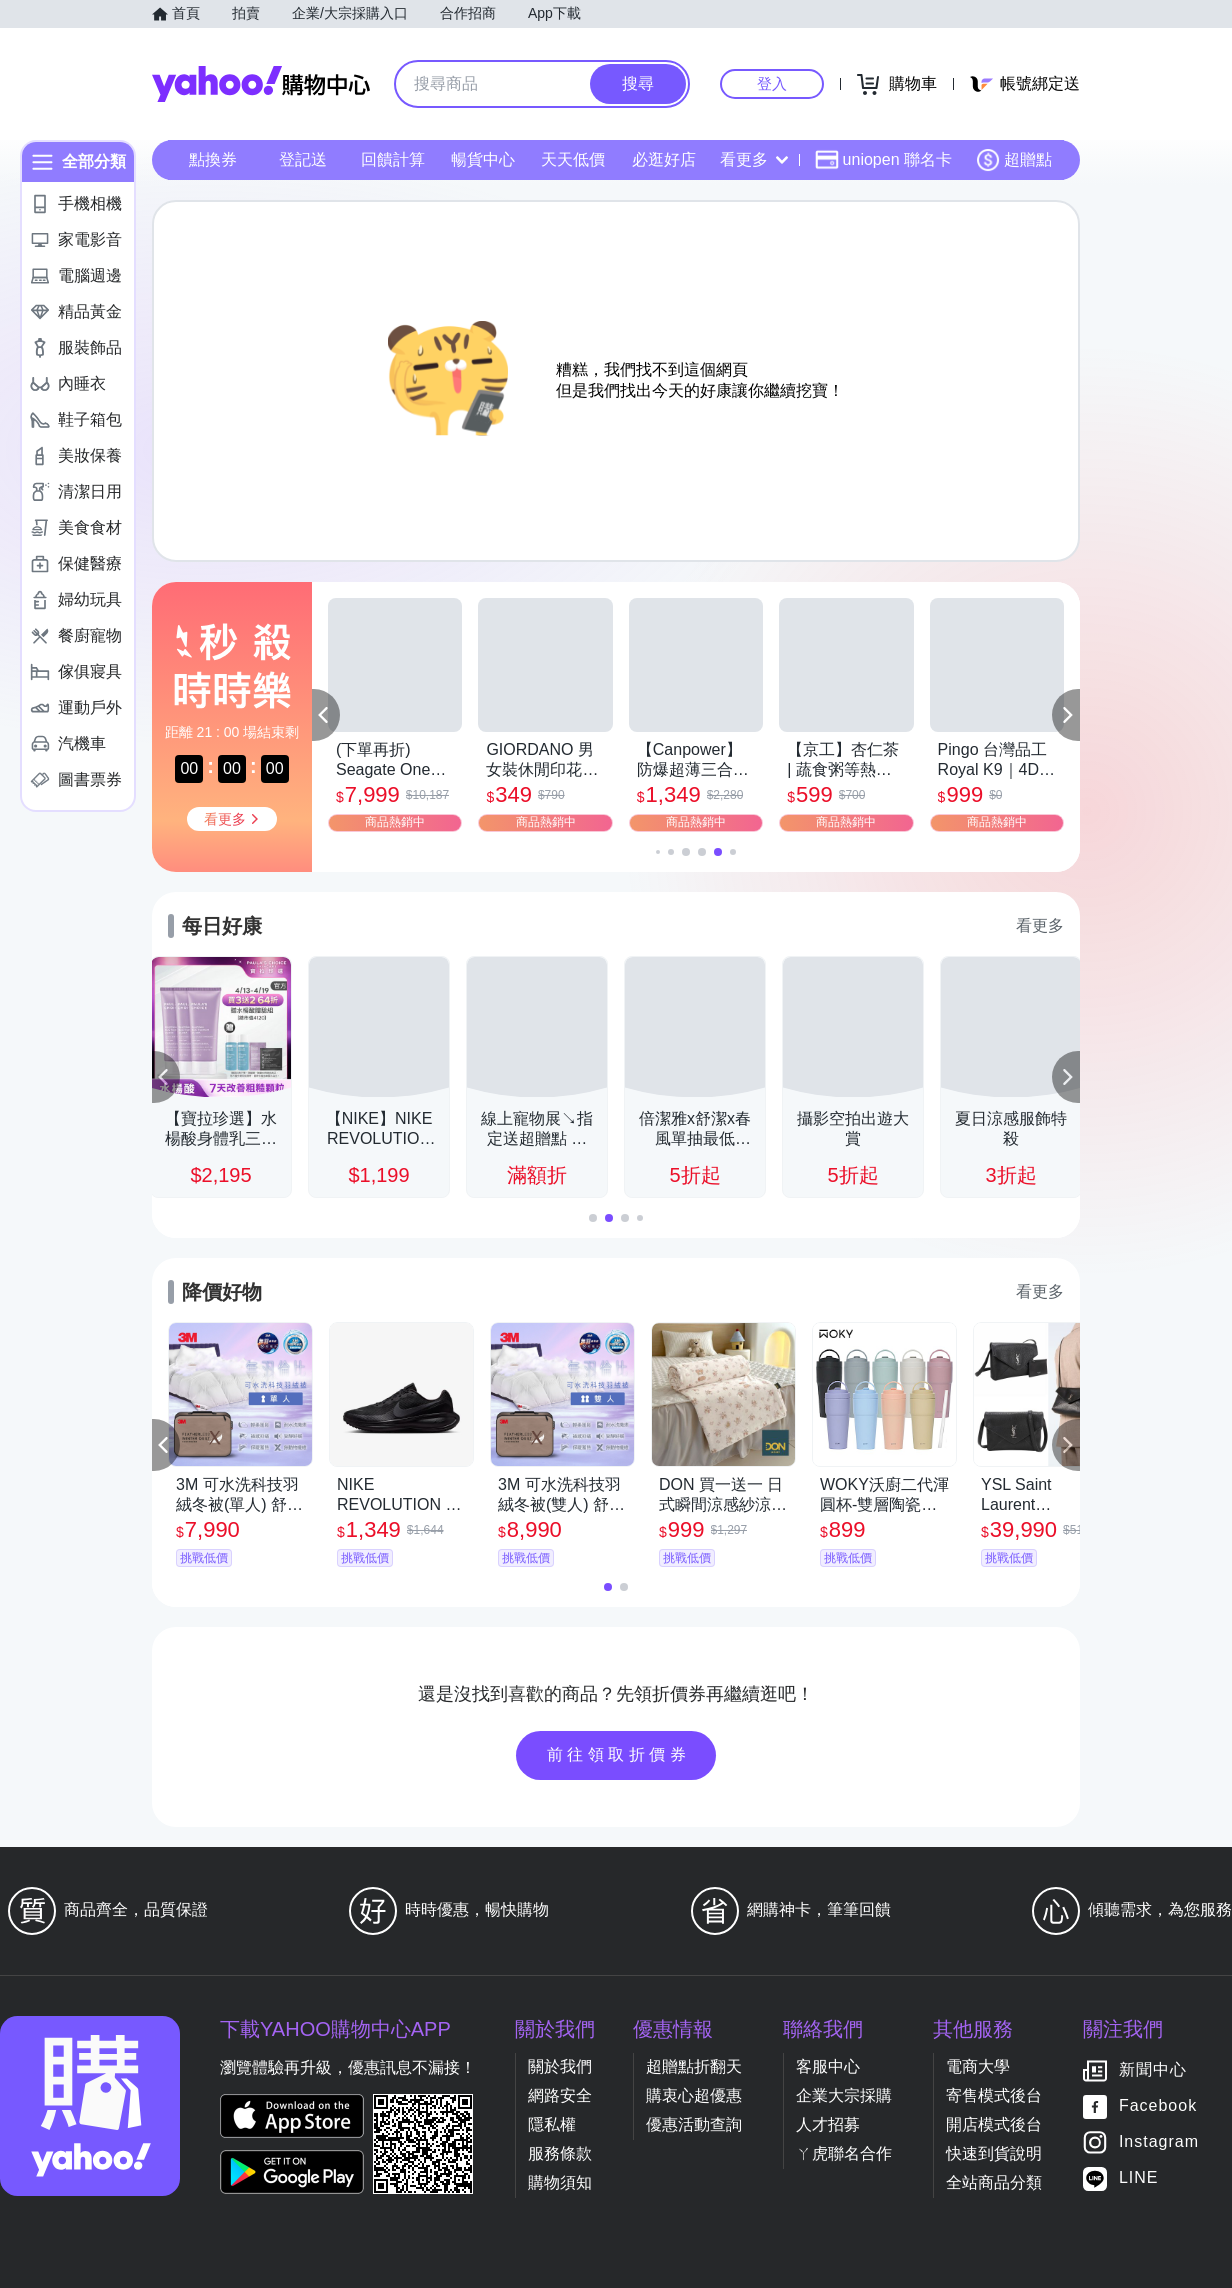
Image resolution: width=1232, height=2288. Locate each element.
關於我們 (560, 2066)
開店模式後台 (994, 2124)
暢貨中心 (483, 159)
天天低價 (573, 159)
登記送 (303, 159)
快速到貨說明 (994, 2153)
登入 (772, 83)
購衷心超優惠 (694, 2095)
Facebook (1158, 2106)
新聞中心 (1153, 2070)
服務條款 (560, 2153)
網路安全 (560, 2095)
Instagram (1159, 2142)
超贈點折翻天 (694, 2066)
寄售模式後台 (994, 2095)
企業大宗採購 (844, 2095)
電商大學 (978, 2066)
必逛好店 (664, 159)
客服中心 (828, 2066)
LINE (1139, 2178)
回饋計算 (393, 159)
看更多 (754, 159)
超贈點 (1014, 160)
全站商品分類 (994, 2182)
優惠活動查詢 (694, 2124)
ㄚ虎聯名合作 (844, 2153)
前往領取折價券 (619, 1754)
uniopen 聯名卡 (883, 160)
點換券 (213, 159)
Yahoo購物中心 (261, 84)
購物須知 (560, 2182)
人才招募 (828, 2124)
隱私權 (552, 2124)
